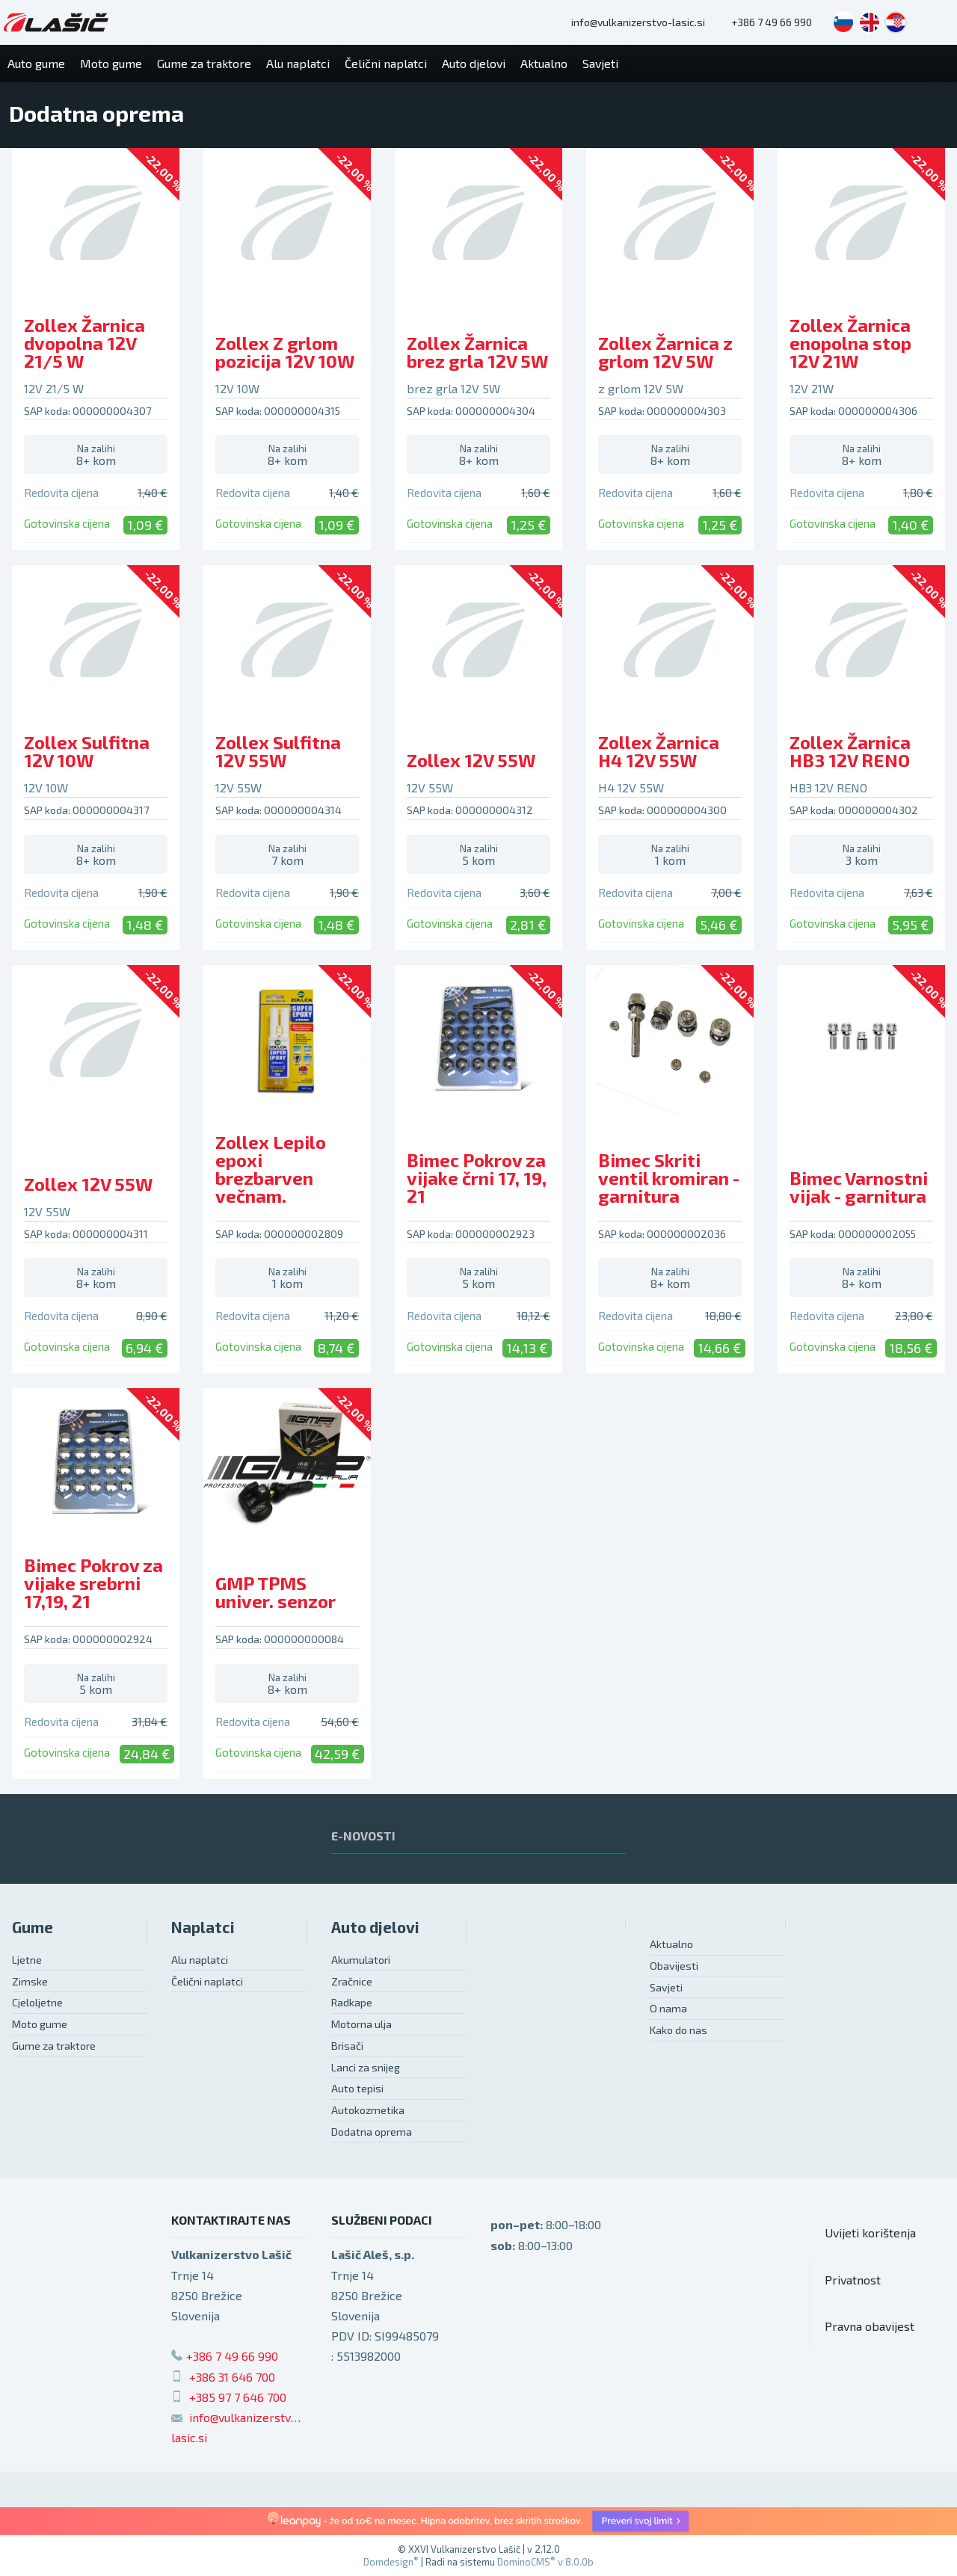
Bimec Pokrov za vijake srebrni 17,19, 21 (93, 1583)
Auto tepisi (357, 2088)
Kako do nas (678, 2030)
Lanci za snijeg (365, 2067)
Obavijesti (674, 1965)
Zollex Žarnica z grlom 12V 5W (665, 352)
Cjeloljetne (37, 2002)
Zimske (30, 1981)
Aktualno (671, 1944)
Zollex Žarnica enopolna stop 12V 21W (850, 343)
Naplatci (203, 1926)
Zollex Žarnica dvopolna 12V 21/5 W (84, 343)
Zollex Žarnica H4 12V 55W (658, 751)
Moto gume (39, 2024)
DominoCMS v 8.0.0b (545, 2562)
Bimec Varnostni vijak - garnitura (859, 1187)
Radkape (351, 2002)
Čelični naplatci (207, 1981)
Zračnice (351, 1981)
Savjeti (666, 1987)
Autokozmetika (367, 2110)
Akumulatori (360, 1959)
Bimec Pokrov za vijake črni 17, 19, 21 (477, 1178)
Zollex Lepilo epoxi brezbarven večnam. (270, 1169)
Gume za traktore (54, 2045)
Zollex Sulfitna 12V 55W (278, 751)
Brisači (347, 2045)
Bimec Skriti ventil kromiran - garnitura (668, 1178)
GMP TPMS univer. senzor (275, 1592)
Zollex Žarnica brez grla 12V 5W (477, 352)
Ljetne (27, 1959)
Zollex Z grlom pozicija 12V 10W (284, 352)
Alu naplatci (199, 1959)
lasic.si (189, 2437)
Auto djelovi (375, 1926)
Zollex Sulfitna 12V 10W (87, 751)
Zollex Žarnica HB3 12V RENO (850, 751)
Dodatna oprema (371, 2131)
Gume (32, 1926)
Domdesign (391, 2562)
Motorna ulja (361, 2024)
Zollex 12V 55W (471, 760)
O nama (668, 2008)
